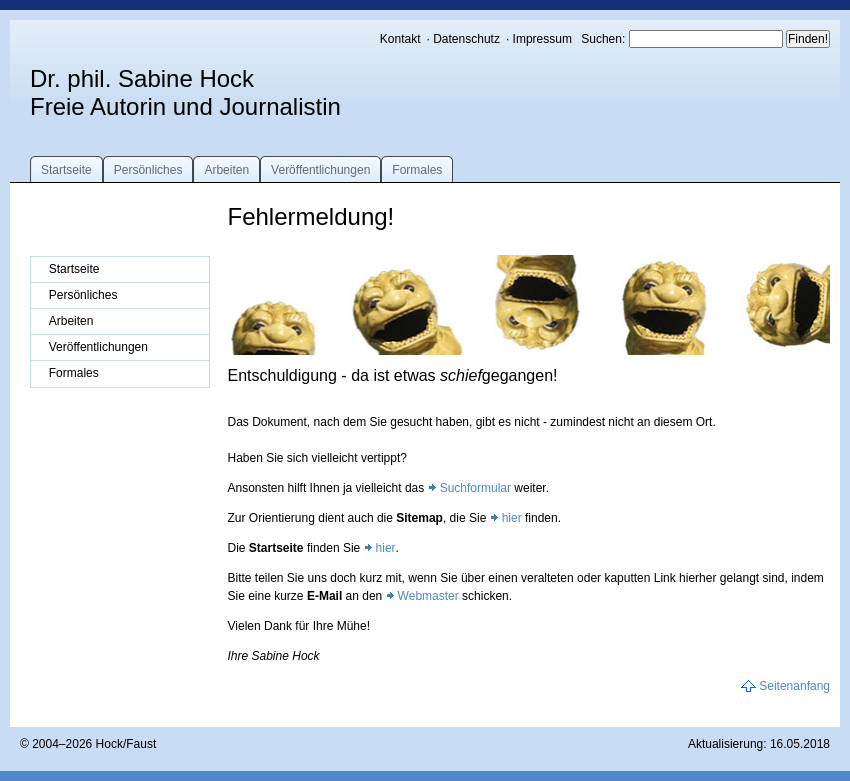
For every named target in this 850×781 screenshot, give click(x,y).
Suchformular (475, 488)
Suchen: (604, 39)
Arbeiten (226, 170)
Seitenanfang (794, 686)
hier (512, 518)
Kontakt (400, 39)
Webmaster (428, 596)
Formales (417, 170)
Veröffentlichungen (320, 170)
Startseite (66, 170)
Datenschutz (466, 39)
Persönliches (148, 170)
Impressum (542, 39)
